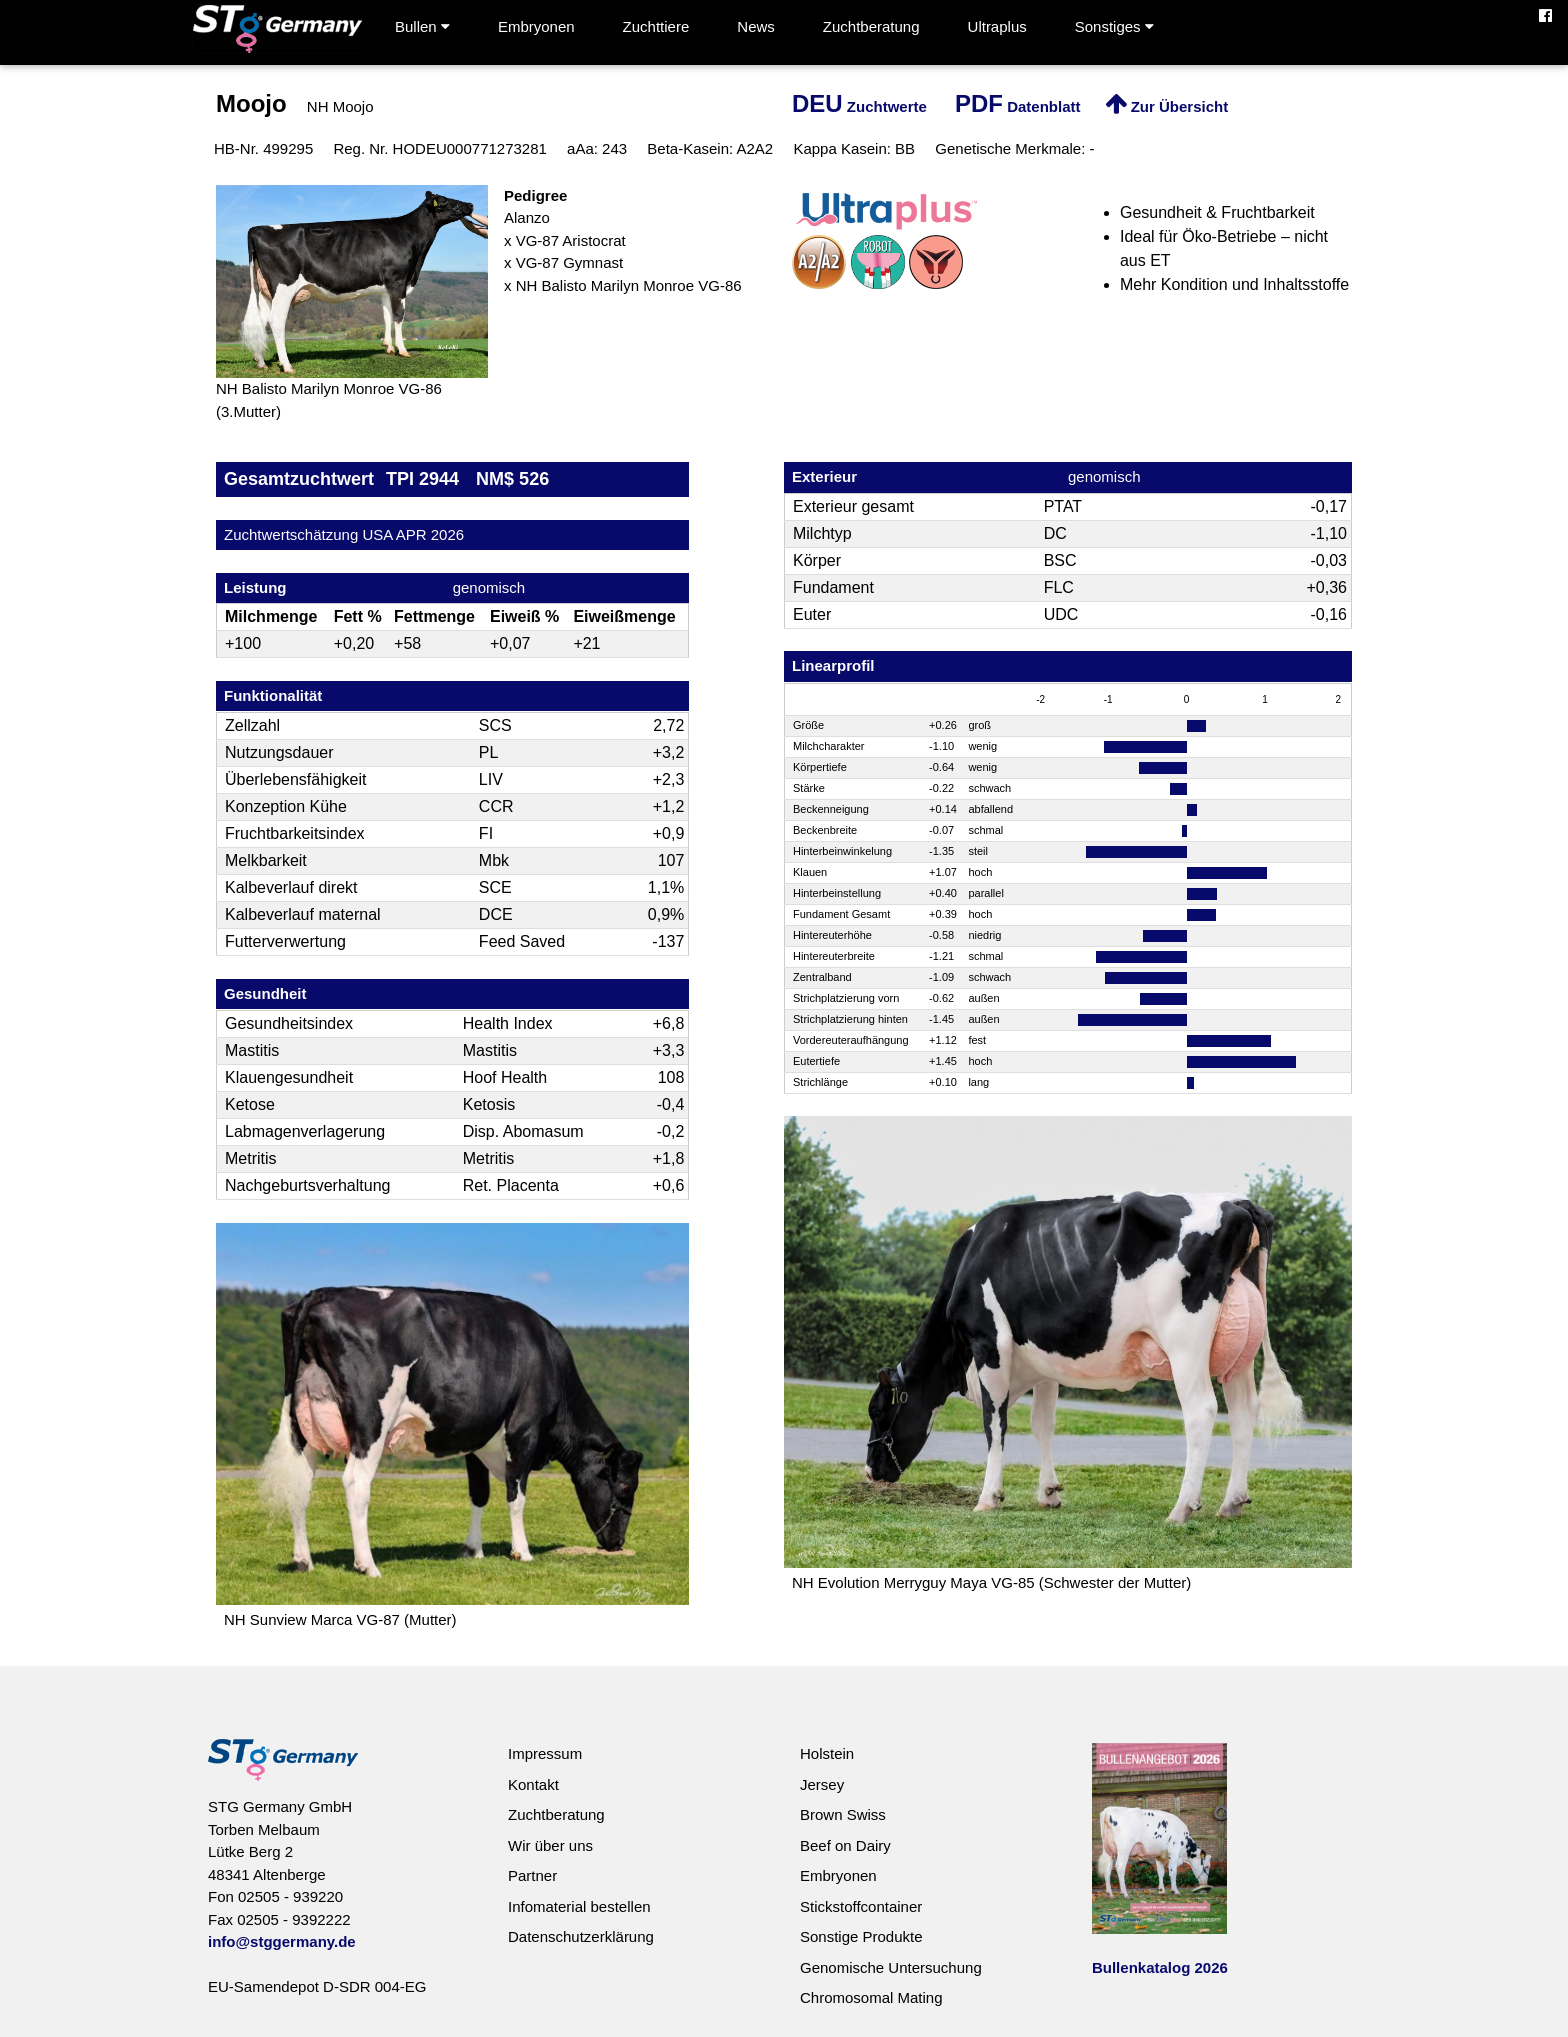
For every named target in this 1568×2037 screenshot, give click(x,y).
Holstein (827, 1753)
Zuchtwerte (859, 106)
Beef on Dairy (845, 1845)
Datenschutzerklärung (581, 1936)
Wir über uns (550, 1845)
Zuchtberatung (871, 26)
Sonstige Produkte (861, 1936)
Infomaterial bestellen (579, 1906)
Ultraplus (997, 26)
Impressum (545, 1753)
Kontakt (533, 1784)
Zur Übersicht (1167, 106)
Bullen (422, 26)
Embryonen (536, 26)
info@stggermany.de (282, 1941)
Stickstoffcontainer (861, 1906)
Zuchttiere (656, 26)
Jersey (822, 1784)
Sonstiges (1114, 26)
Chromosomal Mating (871, 1997)
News (756, 26)
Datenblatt (1018, 106)
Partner (532, 1875)
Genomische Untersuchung (891, 1967)
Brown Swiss (843, 1814)
